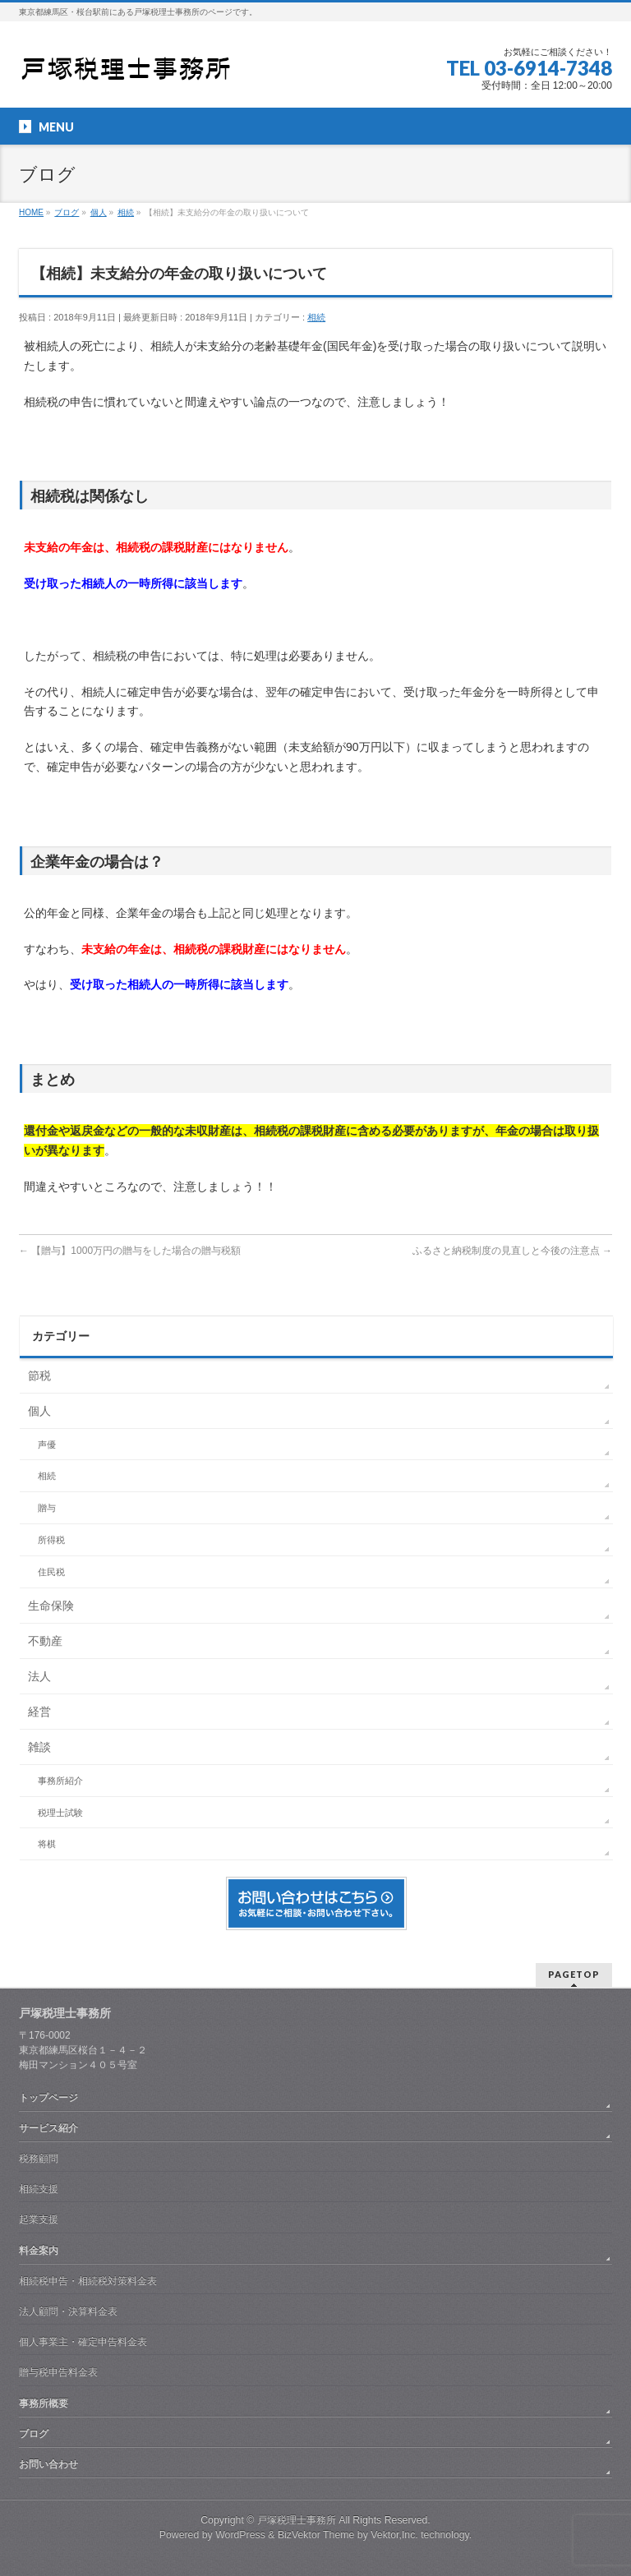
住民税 (51, 1572)
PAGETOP (574, 1974)
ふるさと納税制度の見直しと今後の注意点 (512, 1250)
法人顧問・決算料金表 (68, 2311)
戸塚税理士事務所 (296, 2520)
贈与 (47, 1508)
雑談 (39, 1746)
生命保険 (51, 1605)
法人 (39, 1676)
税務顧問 (38, 2158)
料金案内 (38, 2250)
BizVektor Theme (316, 2535)
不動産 (45, 1640)
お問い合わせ (48, 2464)
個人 (39, 1410)
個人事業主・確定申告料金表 (83, 2342)
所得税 (51, 1540)
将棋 (47, 1844)
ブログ (33, 2434)
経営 (39, 1711)
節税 (39, 1375)
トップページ (48, 2098)
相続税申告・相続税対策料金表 (88, 2281)
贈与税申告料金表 (58, 2372)
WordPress (240, 2535)
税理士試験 (60, 1813)
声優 (47, 1444)
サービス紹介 (48, 2128)
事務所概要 (43, 2403)
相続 (316, 317)
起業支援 (38, 2219)
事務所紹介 (60, 1781)
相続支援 (38, 2189)
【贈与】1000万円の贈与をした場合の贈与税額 (130, 1250)
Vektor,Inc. (394, 2535)
